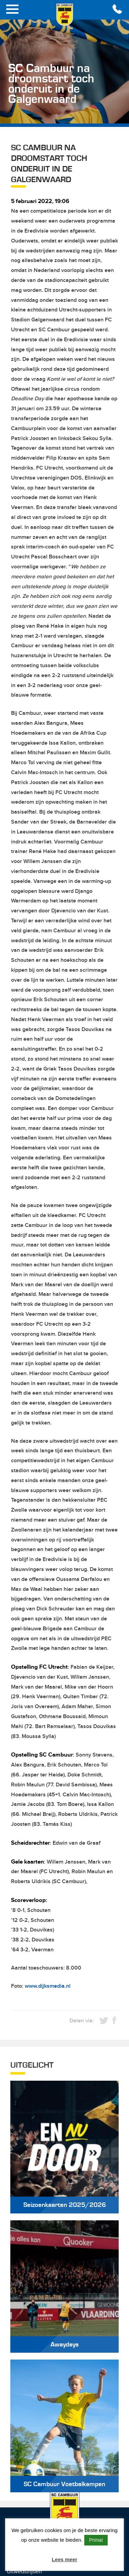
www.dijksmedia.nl (48, 1986)
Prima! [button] (96, 2540)
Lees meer (64, 2559)
